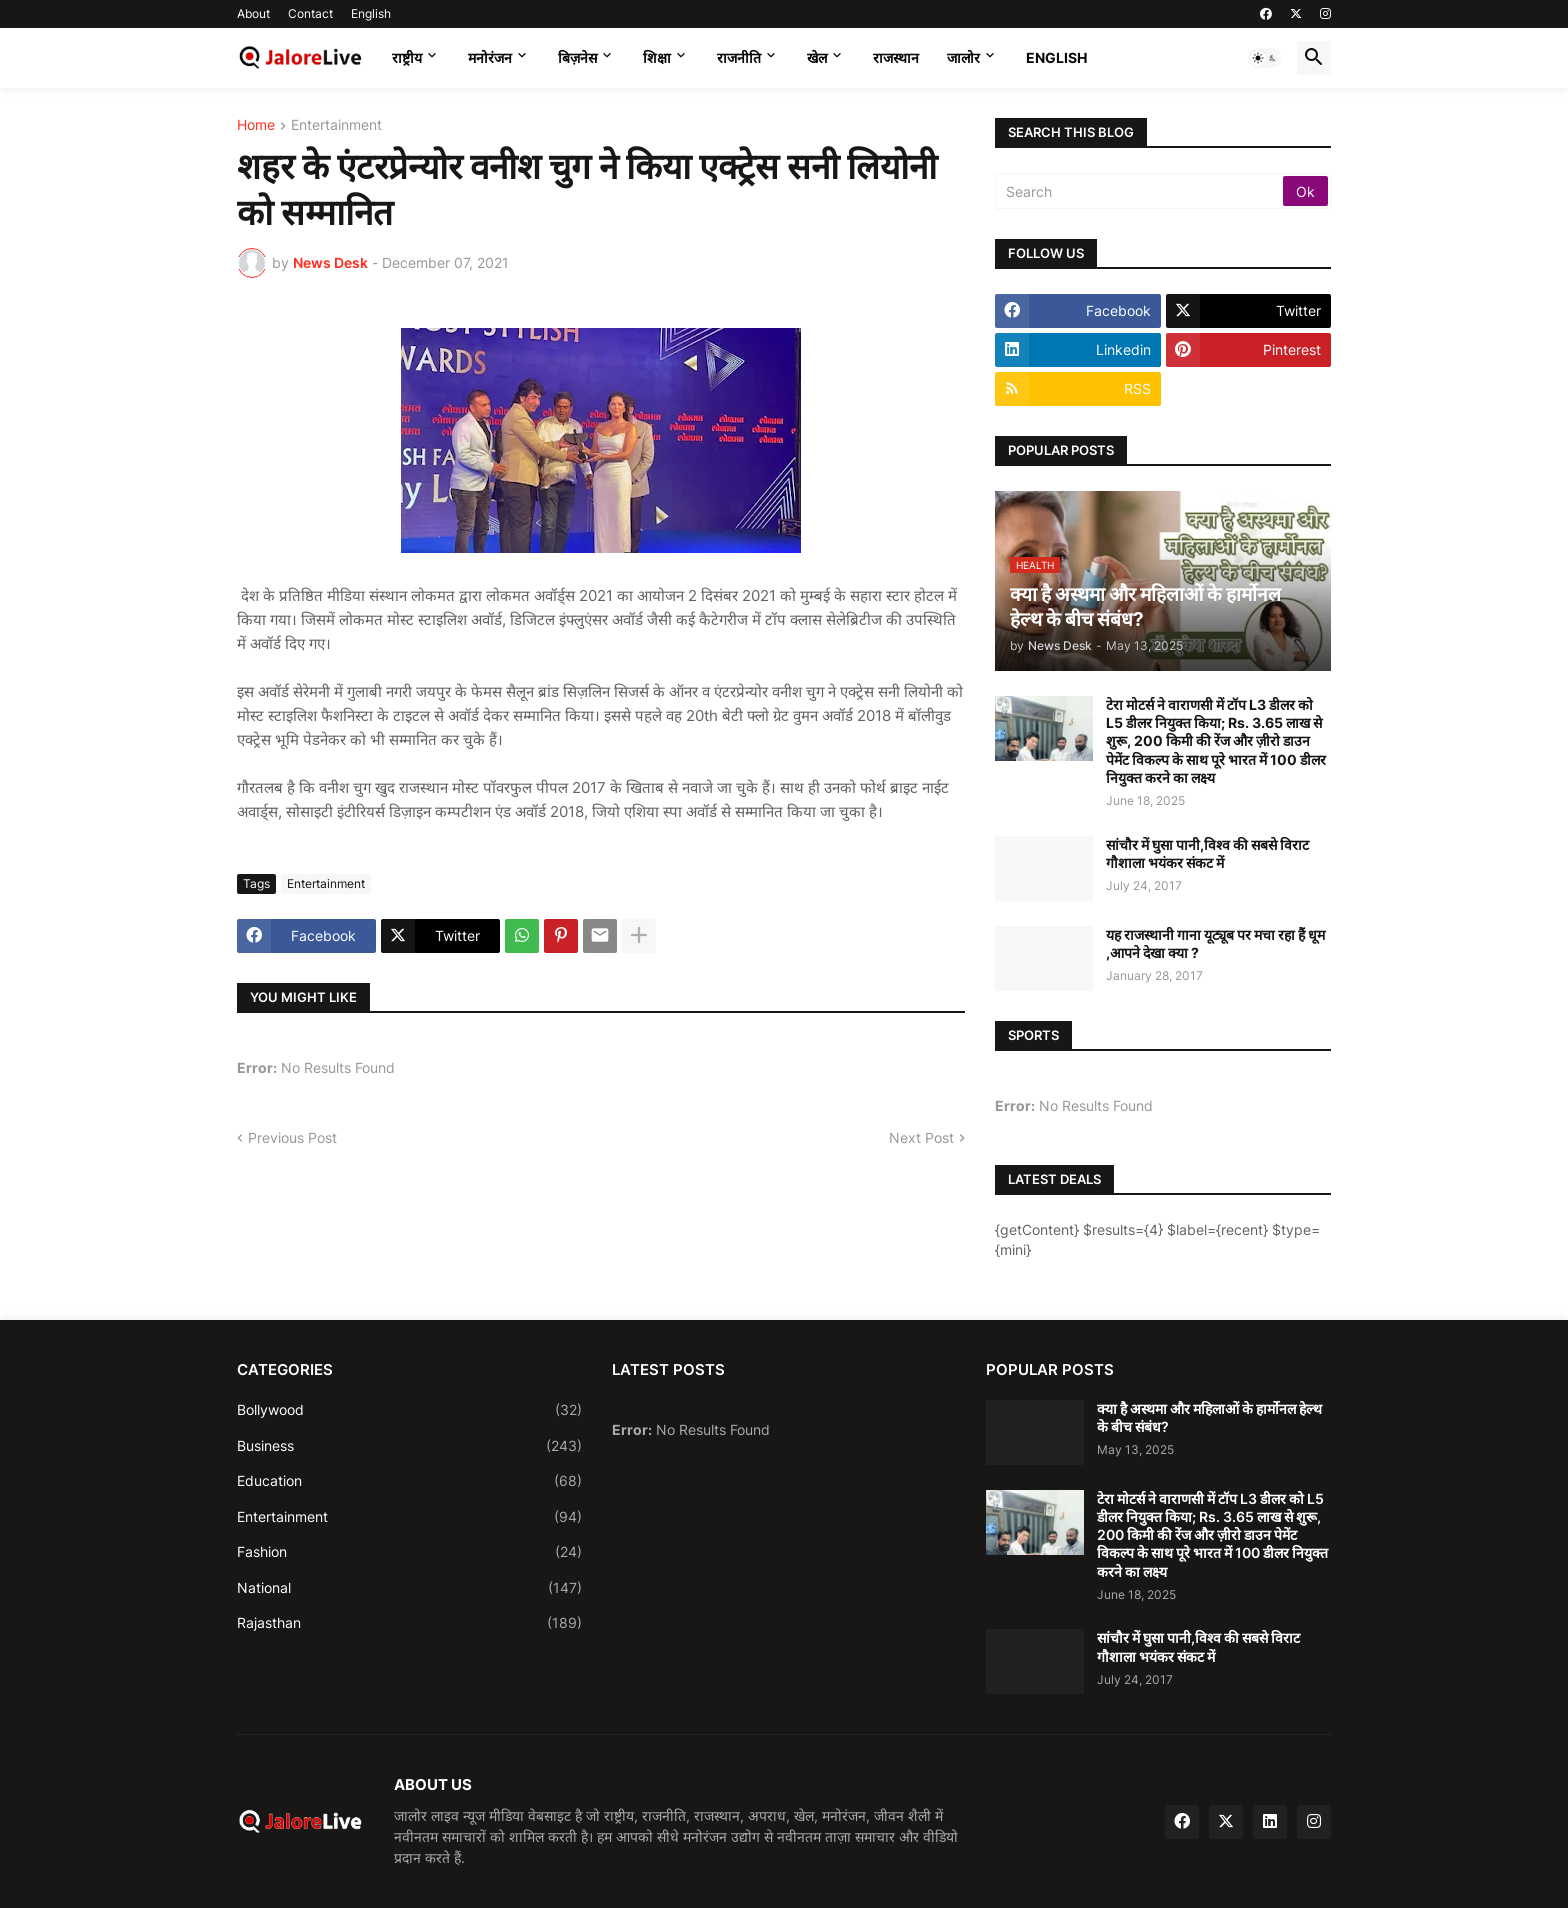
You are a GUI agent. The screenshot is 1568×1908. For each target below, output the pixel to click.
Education (409, 1481)
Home (256, 125)
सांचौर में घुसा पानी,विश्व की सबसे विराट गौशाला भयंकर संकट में (1207, 853)
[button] (1265, 58)
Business (409, 1446)
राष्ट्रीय (407, 57)
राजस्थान (896, 57)
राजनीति (739, 57)
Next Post (921, 1137)
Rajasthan (409, 1623)
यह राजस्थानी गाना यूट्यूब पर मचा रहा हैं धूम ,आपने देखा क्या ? (1215, 943)
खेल (817, 57)
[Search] (1140, 191)
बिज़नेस (577, 57)
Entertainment (336, 125)
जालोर (963, 57)
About (253, 13)
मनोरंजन (490, 57)
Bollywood (409, 1410)
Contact (310, 13)
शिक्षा (657, 57)
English (371, 13)
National (409, 1588)
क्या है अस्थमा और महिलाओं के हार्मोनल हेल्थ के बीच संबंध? (1209, 1417)
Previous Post (292, 1137)
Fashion (409, 1552)
